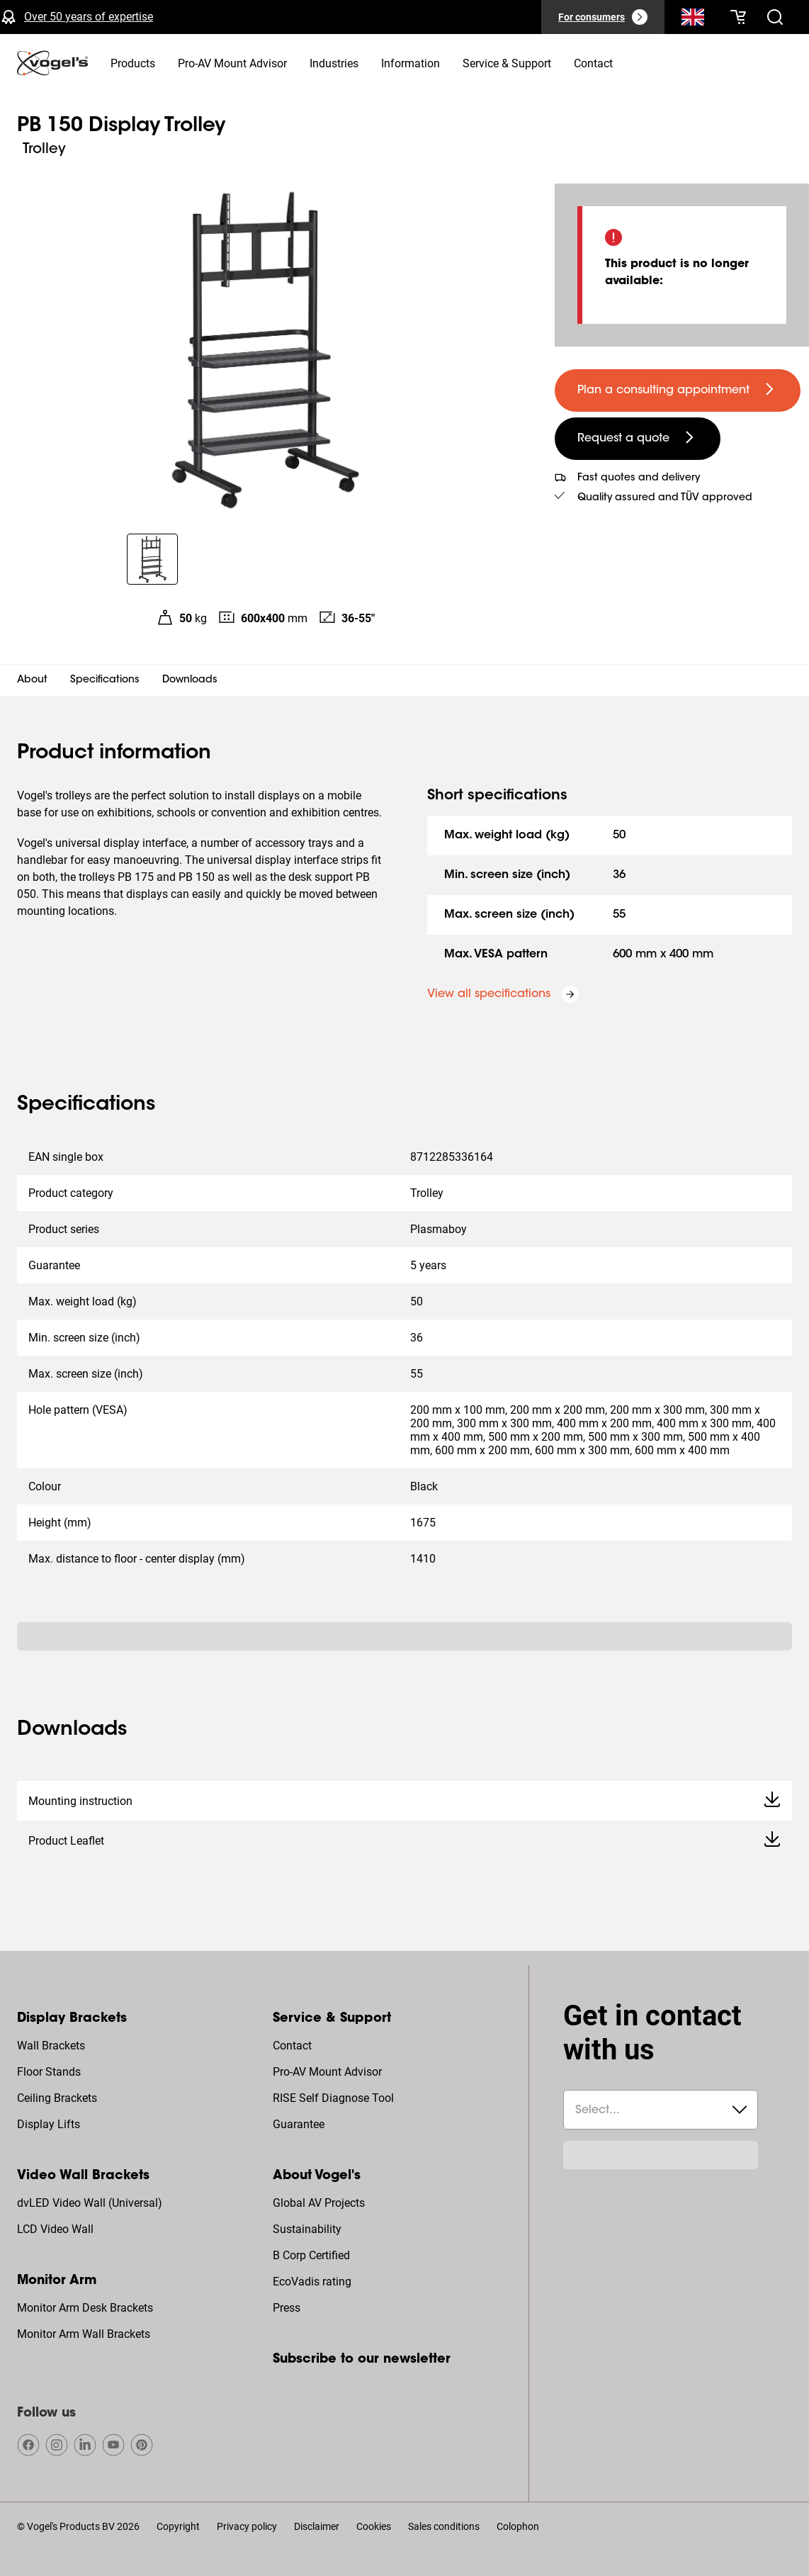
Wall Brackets (51, 2045)
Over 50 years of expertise (88, 16)
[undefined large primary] (677, 390)
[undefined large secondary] (637, 438)
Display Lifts (48, 2124)
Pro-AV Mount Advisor (327, 2072)
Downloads (189, 680)
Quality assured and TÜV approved (664, 498)
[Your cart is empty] (738, 17)
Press (286, 2308)
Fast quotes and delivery (638, 478)
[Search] (693, 20)
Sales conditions (444, 2526)
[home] (52, 63)
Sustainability (307, 2229)
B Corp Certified (311, 2255)
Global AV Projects (319, 2203)
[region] (266, 350)
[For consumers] (602, 17)
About (32, 680)
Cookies (373, 2526)
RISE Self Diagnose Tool (333, 2098)
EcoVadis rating (312, 2281)
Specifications (105, 680)
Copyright (178, 2526)
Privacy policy (247, 2526)
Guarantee (298, 2124)
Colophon (518, 2526)
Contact (292, 2045)
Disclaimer (316, 2526)
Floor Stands (49, 2072)
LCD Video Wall (55, 2229)
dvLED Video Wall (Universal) (89, 2203)
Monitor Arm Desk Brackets (85, 2308)
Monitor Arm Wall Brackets (83, 2334)
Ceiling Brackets (57, 2098)
